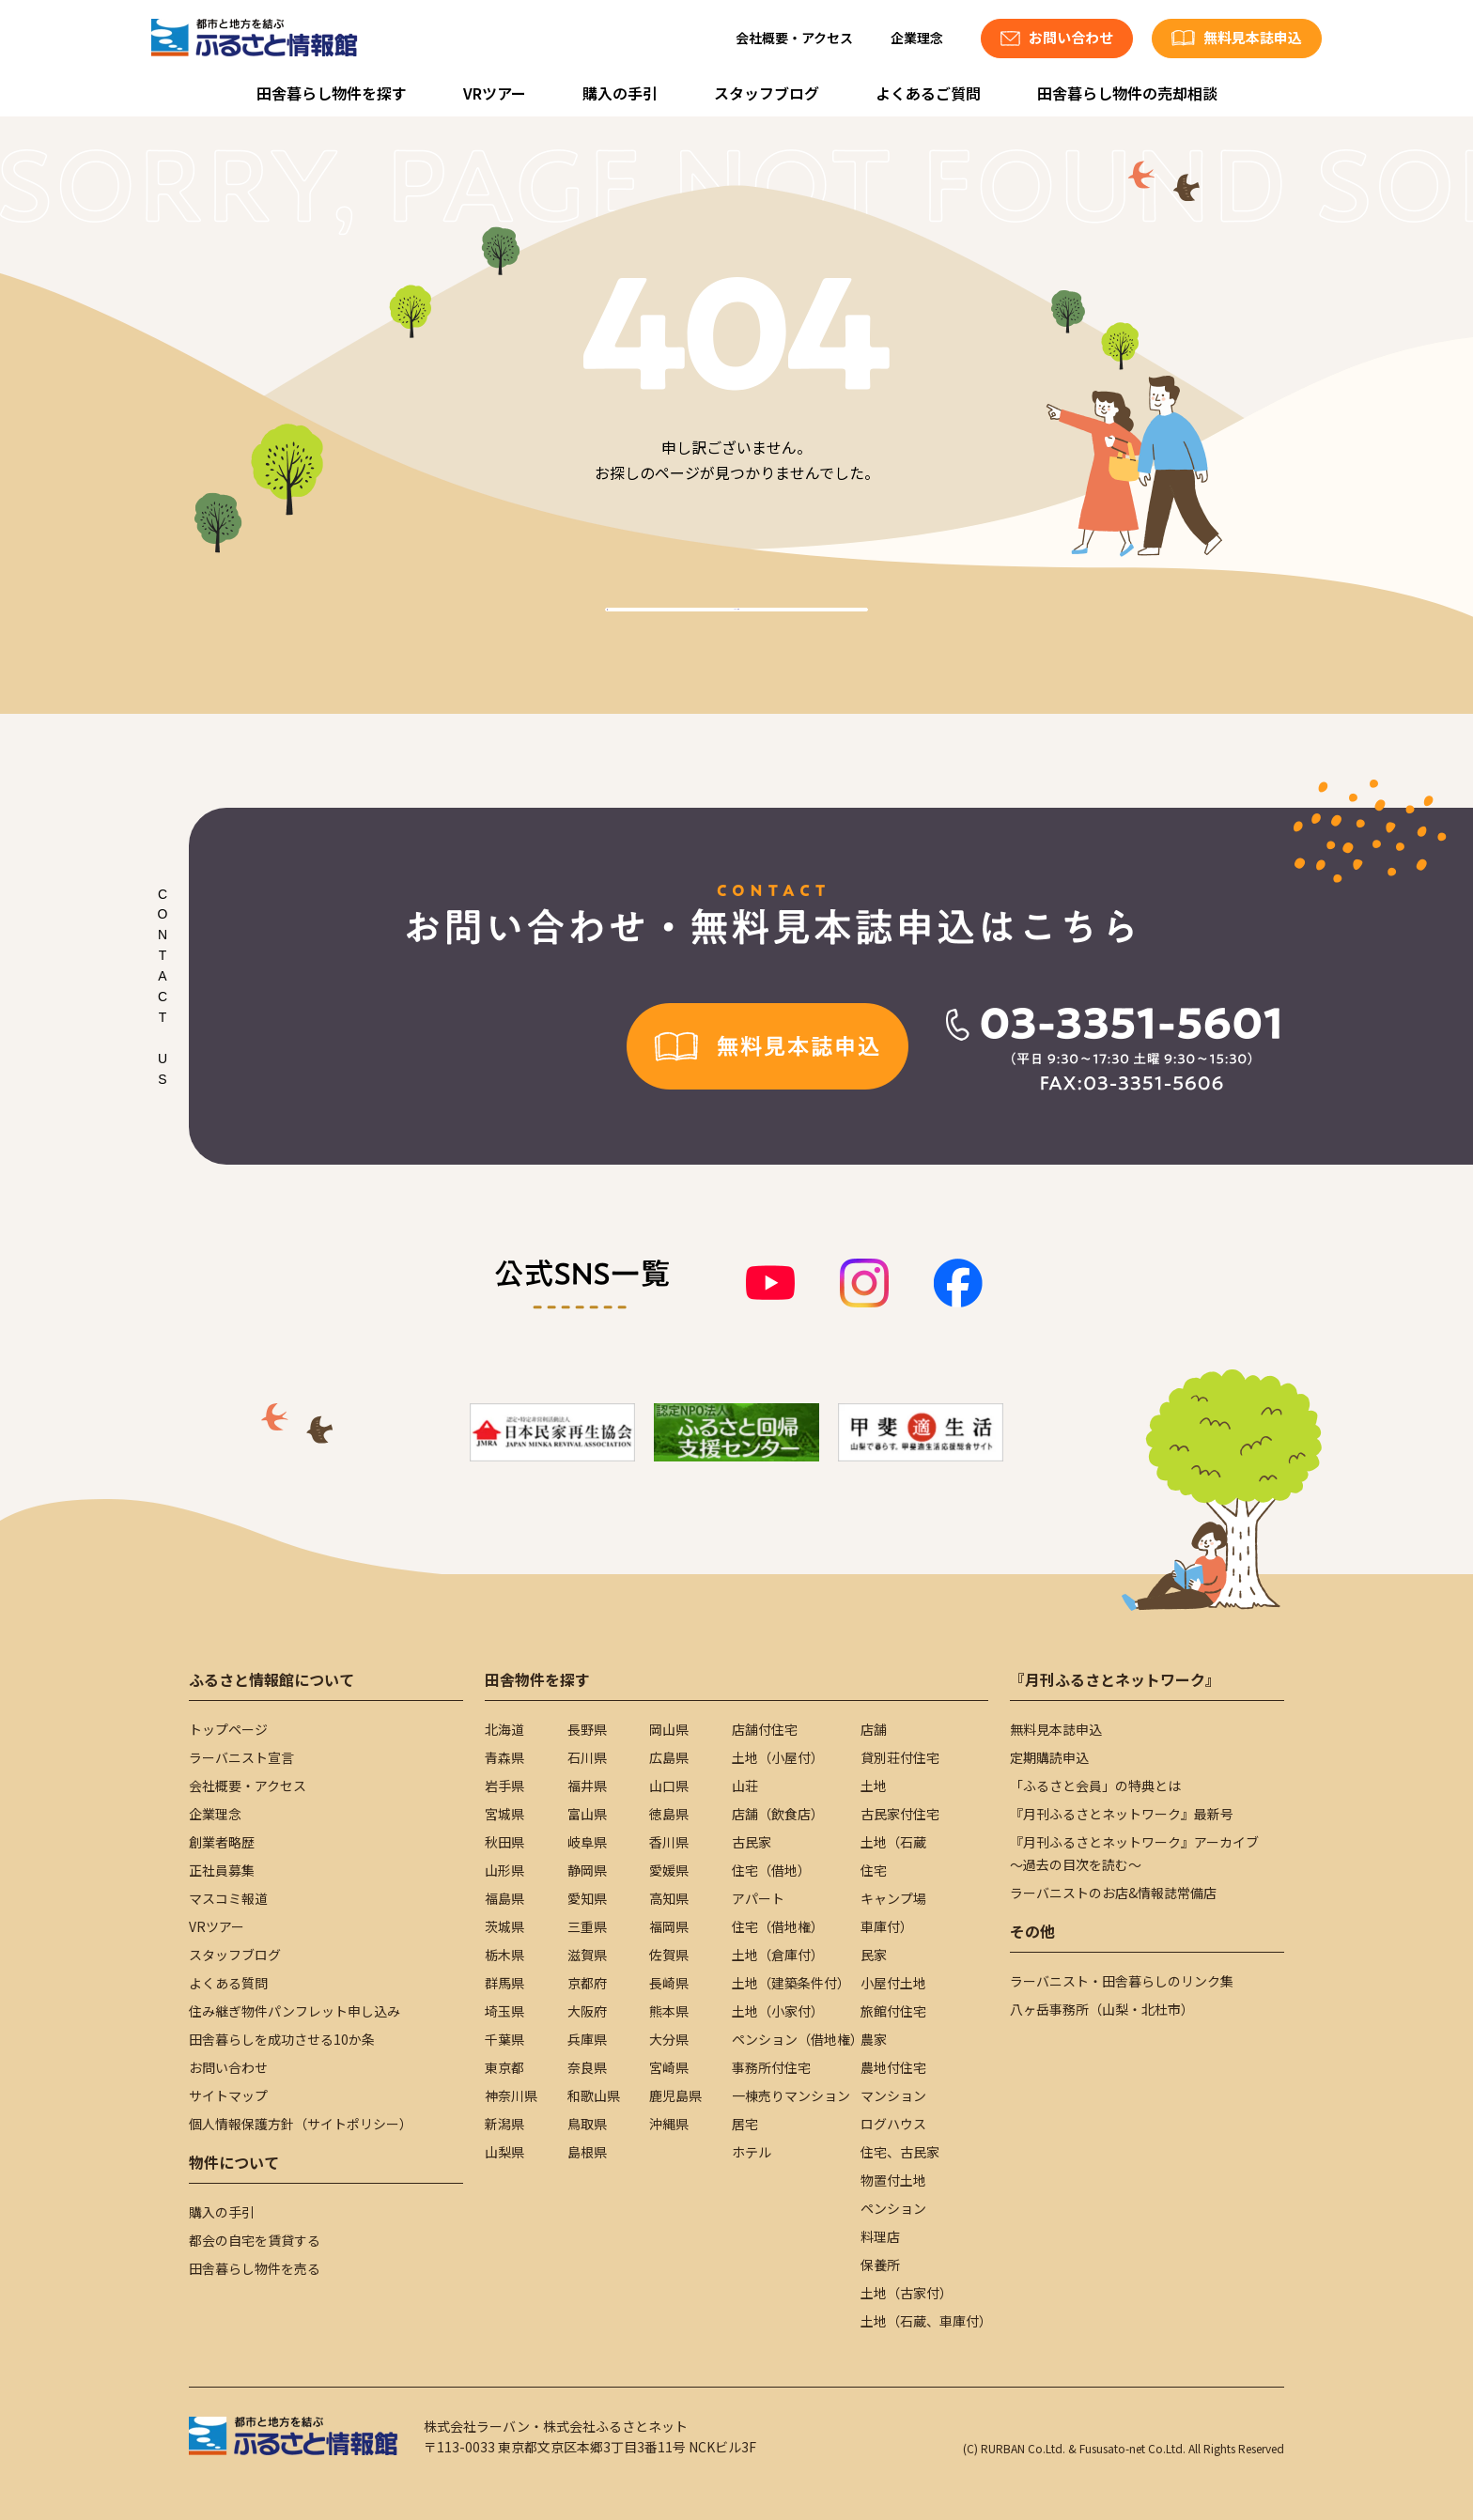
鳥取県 (587, 2123)
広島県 (669, 1757)
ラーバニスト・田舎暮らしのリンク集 (1121, 1980)
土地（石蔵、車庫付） (926, 2320)
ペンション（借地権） (797, 2039)
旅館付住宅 (893, 2011)
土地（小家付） (778, 2011)
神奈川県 (511, 2095)
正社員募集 (222, 1870)
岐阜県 (587, 1841)
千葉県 (504, 2039)
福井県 (587, 1785)
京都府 (587, 1982)
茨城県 (504, 1926)
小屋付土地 (893, 1982)
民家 (874, 1954)
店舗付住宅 (765, 1729)
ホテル (751, 2151)
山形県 (504, 1870)
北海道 (504, 1729)
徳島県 (669, 1813)
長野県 (587, 1729)
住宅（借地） (771, 1870)
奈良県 (587, 2067)
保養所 (880, 2264)
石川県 (587, 1757)
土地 (874, 1785)
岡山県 (669, 1729)
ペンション (893, 2208)
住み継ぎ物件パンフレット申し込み (294, 2011)
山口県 (669, 1785)
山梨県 (504, 2151)
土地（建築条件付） (791, 1982)
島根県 (587, 2151)
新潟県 (504, 2123)
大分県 (669, 2039)
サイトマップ (228, 2095)
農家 (874, 2039)
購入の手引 (620, 93)
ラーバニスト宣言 (241, 1757)
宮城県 (504, 1813)
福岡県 (669, 1926)
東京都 (504, 2067)
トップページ (228, 1729)
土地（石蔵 (893, 1841)
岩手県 (504, 1785)
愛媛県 (669, 1870)
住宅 (874, 1870)
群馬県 (504, 1982)
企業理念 (917, 37)
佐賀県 (669, 1954)
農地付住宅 (893, 2067)
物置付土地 (893, 2180)
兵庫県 (587, 2039)
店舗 (874, 1729)
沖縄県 (669, 2123)
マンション (893, 2095)
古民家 (751, 1841)
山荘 (745, 1785)
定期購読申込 (1049, 1757)
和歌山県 (593, 2095)
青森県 (504, 1757)
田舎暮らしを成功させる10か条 (282, 2039)
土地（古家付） (907, 2292)
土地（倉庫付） (778, 1954)
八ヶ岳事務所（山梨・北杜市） (1102, 2009)
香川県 (669, 1841)
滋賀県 (587, 1954)
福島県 (504, 1898)
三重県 (587, 1926)
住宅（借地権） (778, 1926)
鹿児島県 (675, 2095)
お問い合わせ (228, 2067)
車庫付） (887, 1926)
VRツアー (494, 93)
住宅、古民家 (900, 2151)
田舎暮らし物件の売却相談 (1127, 93)
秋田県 (504, 1841)
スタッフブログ (766, 93)
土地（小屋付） (778, 1757)
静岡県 (587, 1870)
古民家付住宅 (900, 1813)
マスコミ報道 (228, 1898)
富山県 (587, 1813)
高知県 (669, 1898)
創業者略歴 (222, 1841)
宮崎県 (669, 2067)
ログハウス (893, 2123)
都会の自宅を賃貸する (254, 2240)
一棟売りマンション (791, 2095)
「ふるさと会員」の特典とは (1095, 1785)
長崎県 (669, 1982)
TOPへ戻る (736, 631)
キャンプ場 (893, 1898)
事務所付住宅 (771, 2067)
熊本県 (669, 2011)
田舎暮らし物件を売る (254, 2268)
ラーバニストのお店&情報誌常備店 (1113, 1892)
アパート (758, 1898)
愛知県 (587, 1898)
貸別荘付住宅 (900, 1757)
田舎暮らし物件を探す (331, 93)
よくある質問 (228, 1982)
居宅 (745, 2123)
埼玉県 (504, 2011)
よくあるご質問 (928, 93)
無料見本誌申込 (1056, 1729)
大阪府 (587, 2011)
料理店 (880, 2236)
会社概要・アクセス (794, 37)
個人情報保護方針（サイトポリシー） (300, 2123)
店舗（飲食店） (778, 1813)
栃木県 (504, 1954)
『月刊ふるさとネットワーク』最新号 (1121, 1813)
